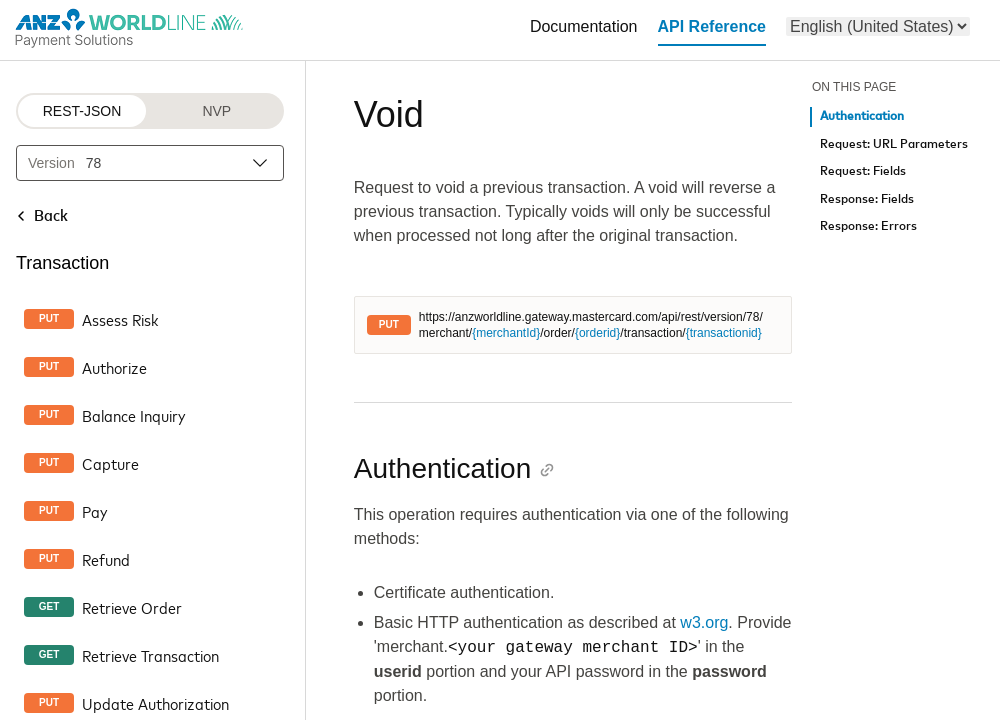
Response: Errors (868, 226)
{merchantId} (506, 333)
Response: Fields (867, 199)
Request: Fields (863, 171)
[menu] (878, 26)
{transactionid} (724, 333)
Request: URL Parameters (894, 144)
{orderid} (597, 333)
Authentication (862, 116)
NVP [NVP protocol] (216, 111)
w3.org (704, 622)
